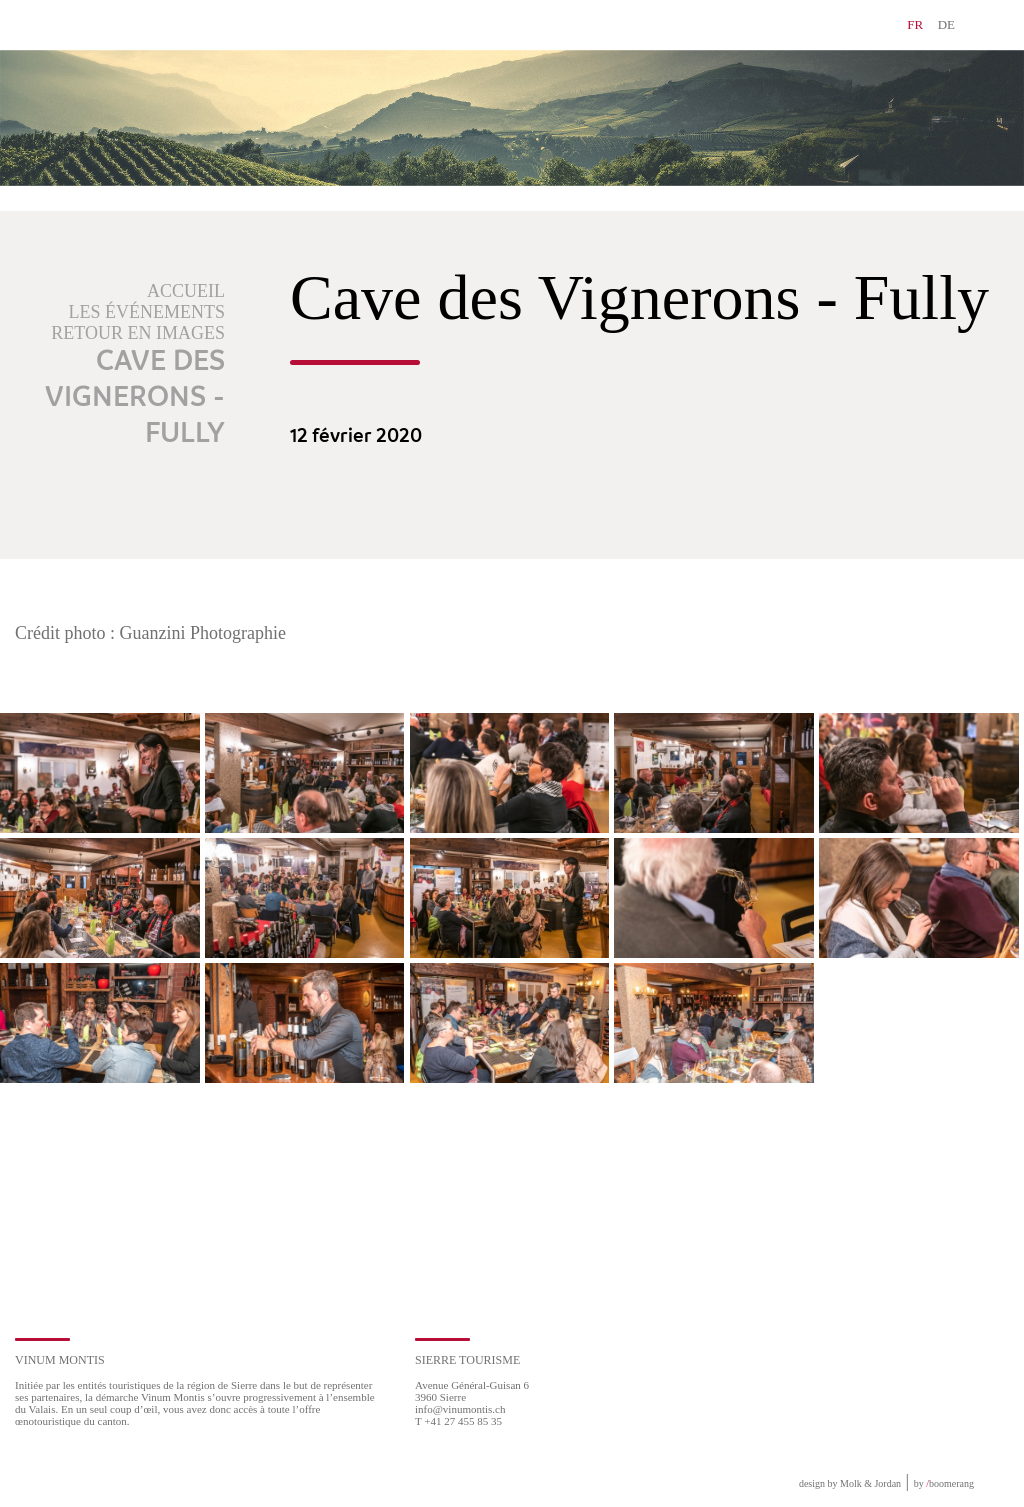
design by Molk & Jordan (850, 1483)
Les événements (147, 312)
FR (915, 24)
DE (946, 24)
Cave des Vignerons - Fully (135, 398)
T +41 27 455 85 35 (458, 1421)
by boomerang (944, 1483)
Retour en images (138, 333)
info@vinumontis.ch (460, 1409)
